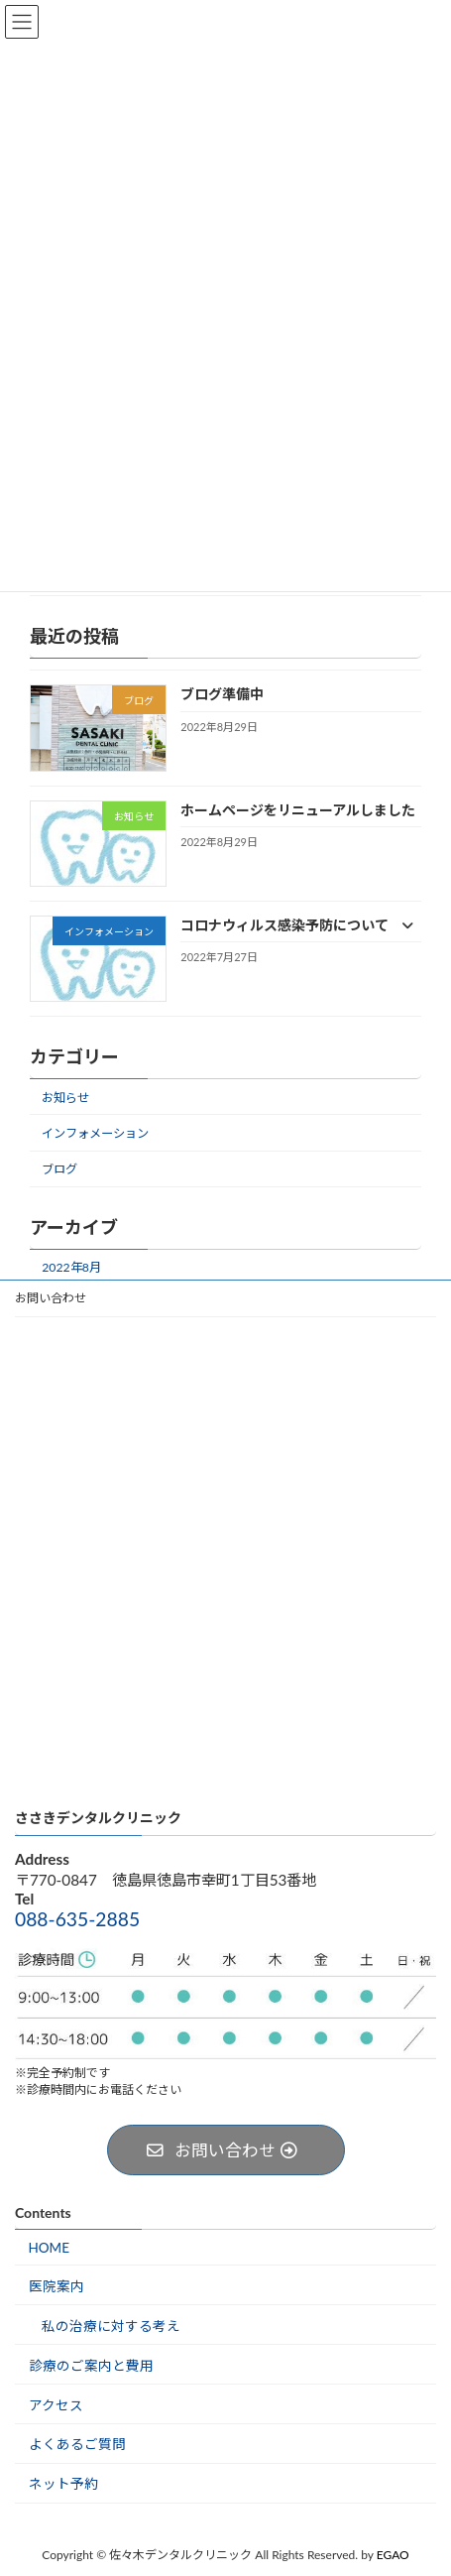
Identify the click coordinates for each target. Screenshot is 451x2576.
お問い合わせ (50, 1297)
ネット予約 (63, 2484)
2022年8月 (71, 1267)
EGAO (393, 2554)
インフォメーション (95, 1133)
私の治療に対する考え (111, 2325)
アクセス (56, 2404)
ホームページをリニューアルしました (297, 808)
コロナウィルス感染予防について (296, 925)
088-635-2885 (77, 1917)
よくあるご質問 (77, 2444)
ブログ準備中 (222, 693)
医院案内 (56, 2286)
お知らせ (65, 1097)
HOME (49, 2248)
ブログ (59, 1169)
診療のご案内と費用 (91, 2365)
